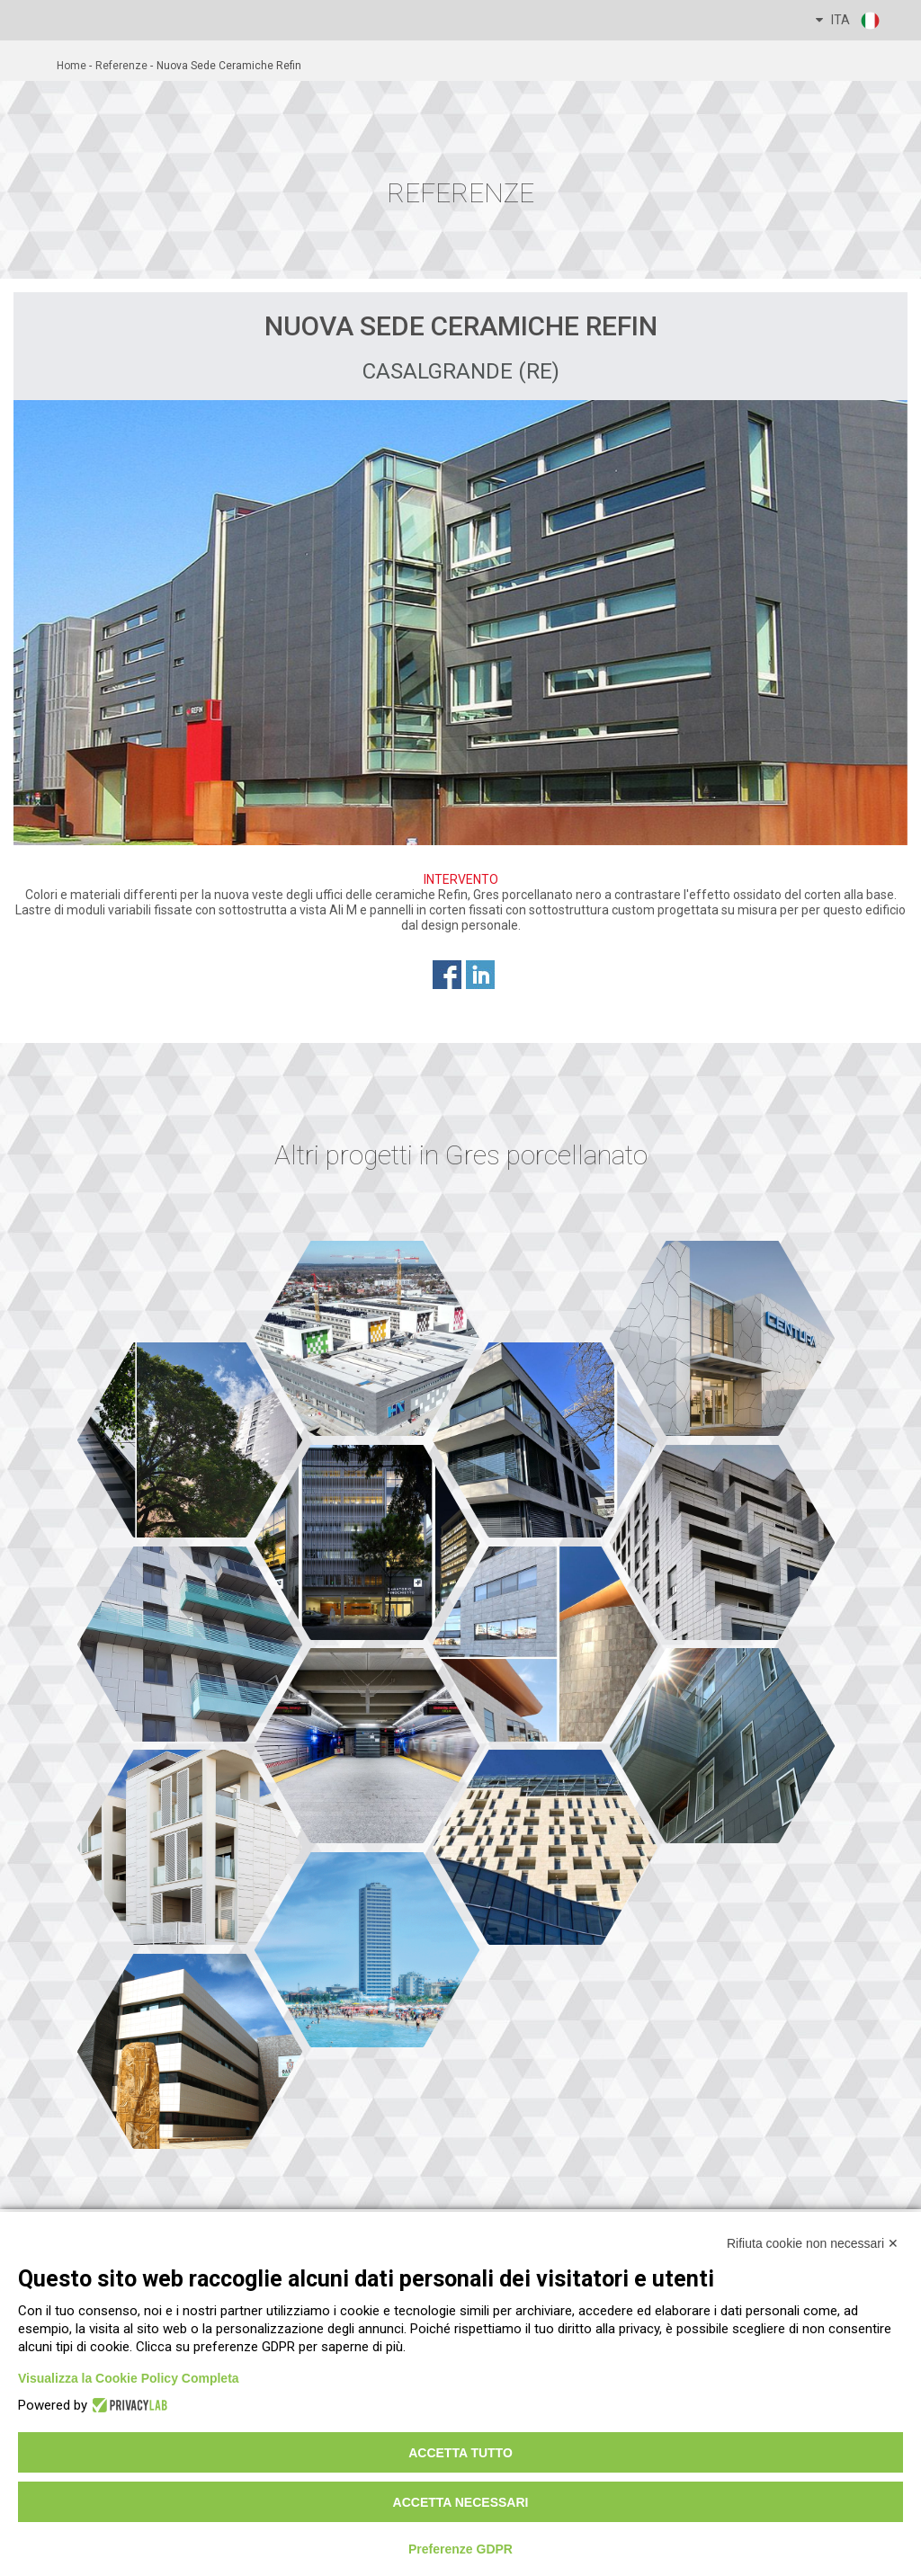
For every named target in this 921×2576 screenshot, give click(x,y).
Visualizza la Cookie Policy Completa (128, 2378)
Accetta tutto (460, 2453)
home (71, 65)
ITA (848, 20)
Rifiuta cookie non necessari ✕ (813, 2243)
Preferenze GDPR (460, 2549)
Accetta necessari (461, 2502)
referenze (121, 65)
